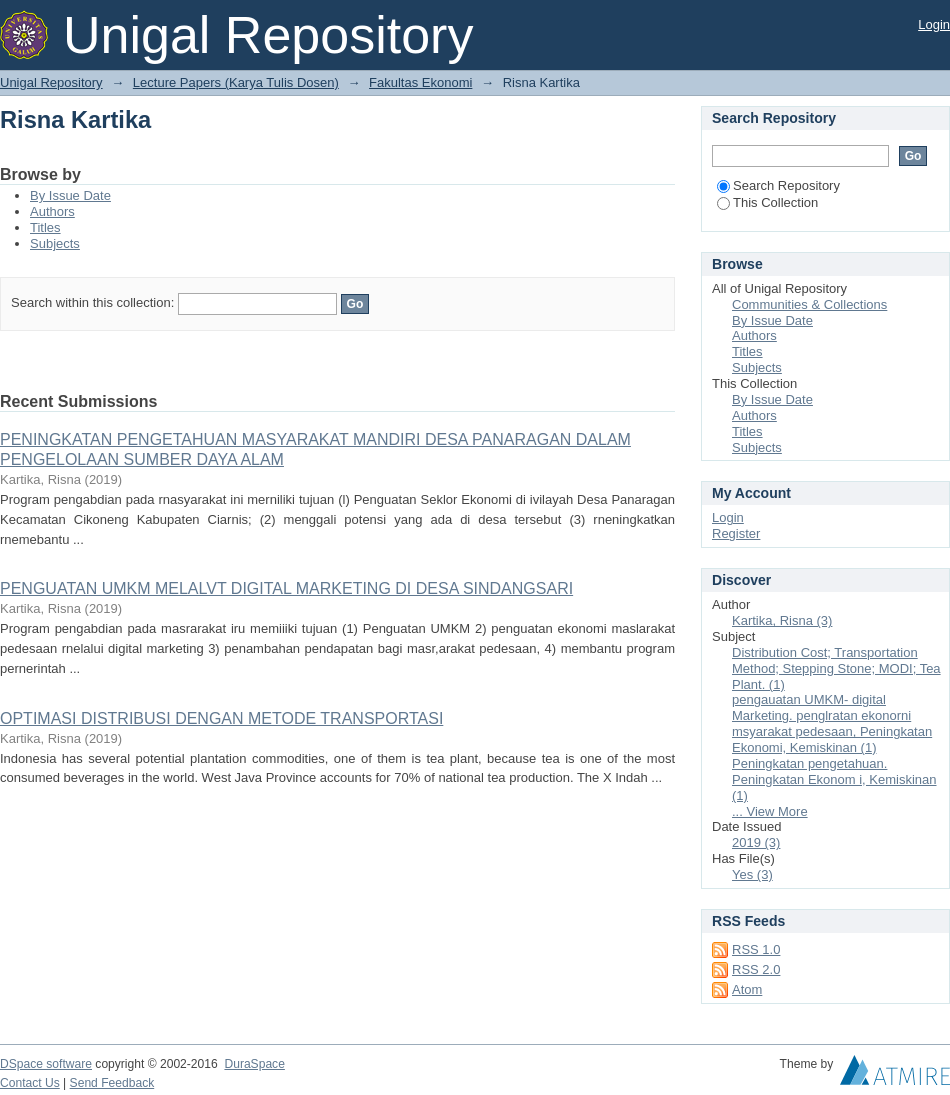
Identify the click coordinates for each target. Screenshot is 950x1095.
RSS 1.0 (756, 949)
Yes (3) (752, 874)
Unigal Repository (51, 82)
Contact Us (30, 1083)
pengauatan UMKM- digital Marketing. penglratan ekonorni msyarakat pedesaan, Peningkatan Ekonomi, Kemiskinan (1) (832, 723)
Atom (747, 989)
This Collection (767, 202)
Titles (45, 227)
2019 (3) (756, 842)
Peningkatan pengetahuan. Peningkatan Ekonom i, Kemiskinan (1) (834, 779)
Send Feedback (112, 1083)
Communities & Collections (809, 304)
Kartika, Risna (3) (782, 620)
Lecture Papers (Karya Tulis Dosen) (236, 82)
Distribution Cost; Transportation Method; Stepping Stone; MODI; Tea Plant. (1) (836, 668)
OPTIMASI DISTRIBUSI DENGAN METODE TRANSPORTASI (221, 718)
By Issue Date (70, 195)
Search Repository (778, 185)
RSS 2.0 (756, 969)
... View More (770, 811)
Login (934, 24)
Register (736, 533)
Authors (52, 211)
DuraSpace (254, 1064)
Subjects (55, 243)
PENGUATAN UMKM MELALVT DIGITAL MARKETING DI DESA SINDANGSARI (286, 588)
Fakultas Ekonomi (420, 82)
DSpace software (46, 1064)
